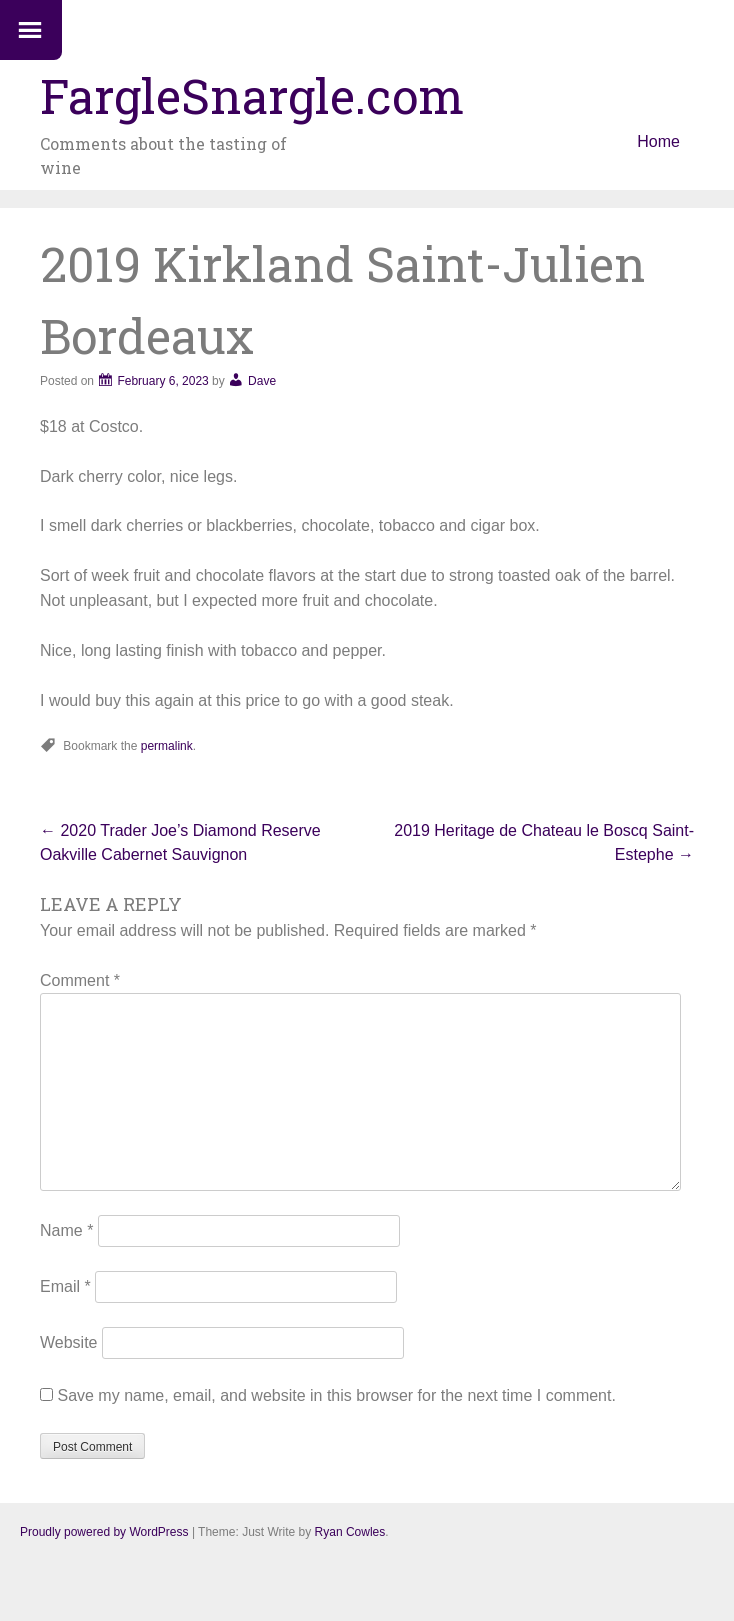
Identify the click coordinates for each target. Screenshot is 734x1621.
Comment (80, 980)
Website (69, 1342)
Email (65, 1286)
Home (658, 141)
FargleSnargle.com (252, 95)
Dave (262, 381)
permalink (167, 746)
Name (66, 1230)
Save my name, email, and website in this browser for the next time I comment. (336, 1395)
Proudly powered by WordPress (104, 1532)
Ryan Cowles (350, 1532)
